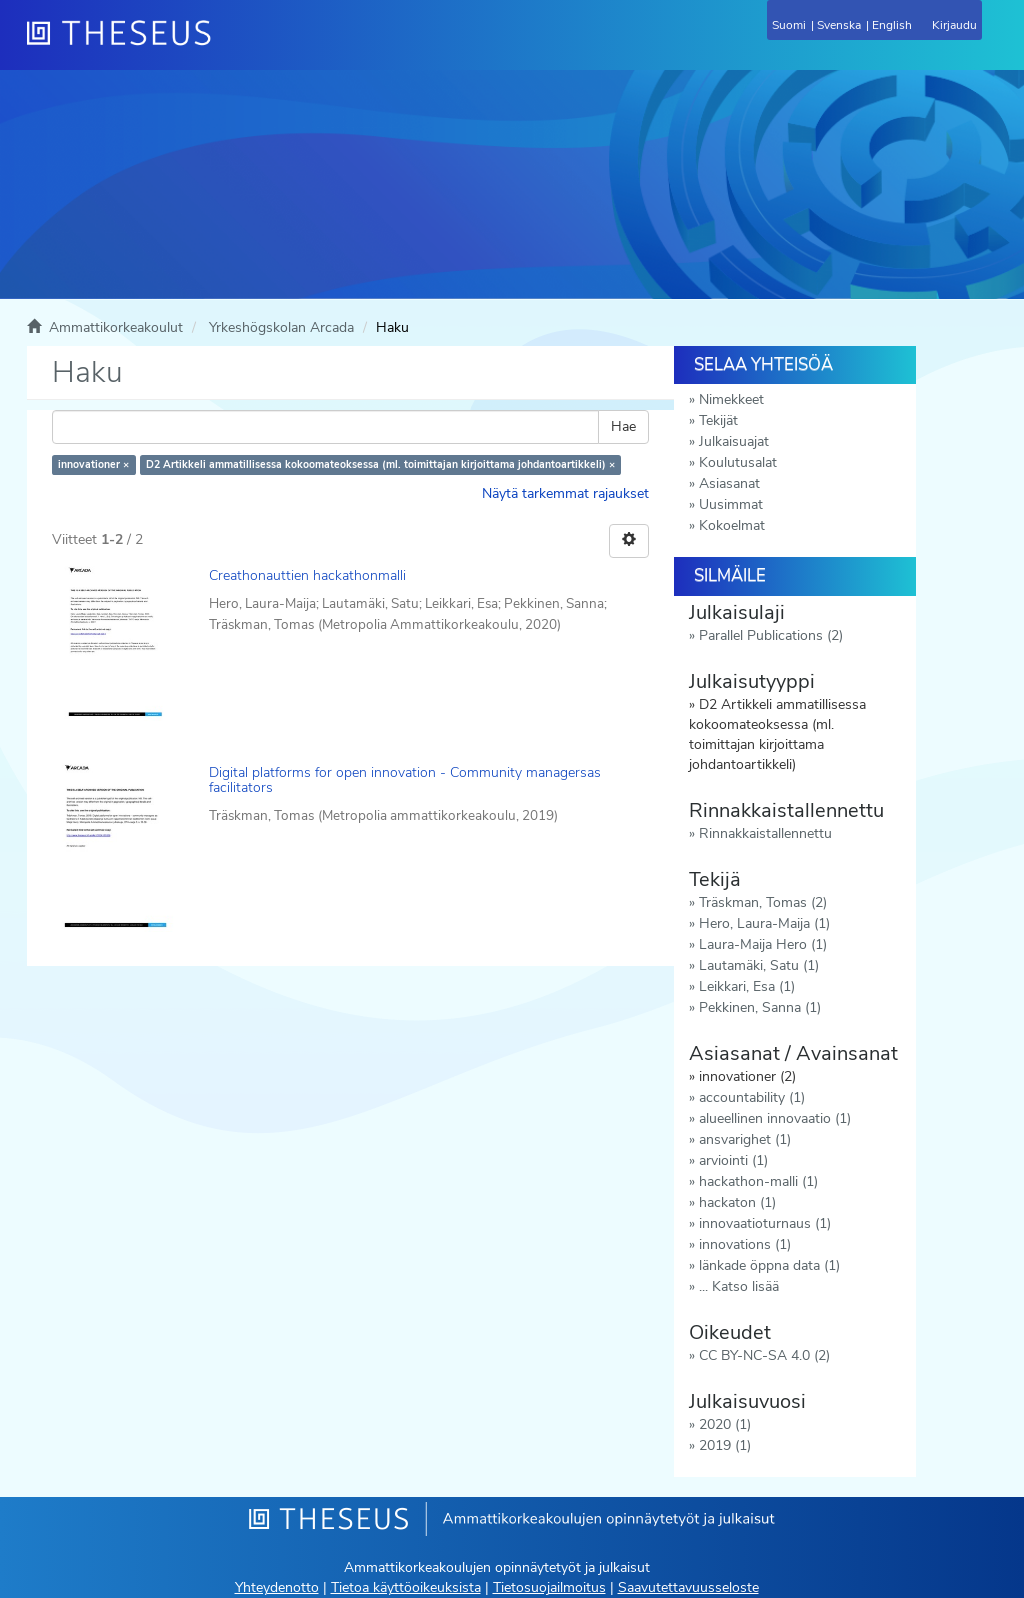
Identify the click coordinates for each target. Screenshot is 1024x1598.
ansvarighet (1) (745, 1139)
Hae (623, 426)
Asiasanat (729, 483)
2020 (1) (725, 1424)
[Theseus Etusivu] (227, 45)
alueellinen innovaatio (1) (775, 1118)
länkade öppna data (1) (769, 1265)
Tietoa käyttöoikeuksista (406, 1587)
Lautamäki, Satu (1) (759, 965)
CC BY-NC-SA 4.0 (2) (764, 1355)
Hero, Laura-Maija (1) (764, 923)
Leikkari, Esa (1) (747, 986)
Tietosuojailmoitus (549, 1587)
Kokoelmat (732, 525)
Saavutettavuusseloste (688, 1587)
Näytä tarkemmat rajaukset (565, 493)
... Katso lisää (739, 1286)
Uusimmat (731, 504)
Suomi (789, 25)
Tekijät (718, 420)
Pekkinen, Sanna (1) (760, 1007)
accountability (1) (752, 1097)
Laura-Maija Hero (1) (763, 944)
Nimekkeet (731, 399)
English (892, 25)
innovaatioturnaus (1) (765, 1223)
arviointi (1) (733, 1160)
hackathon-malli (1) (758, 1181)
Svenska (839, 25)
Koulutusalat (738, 462)
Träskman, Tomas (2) (763, 902)
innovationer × (93, 464)
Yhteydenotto (277, 1587)
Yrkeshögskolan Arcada (281, 327)
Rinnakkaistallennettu (765, 833)
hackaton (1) (737, 1202)
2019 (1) (725, 1445)
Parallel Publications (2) (771, 635)
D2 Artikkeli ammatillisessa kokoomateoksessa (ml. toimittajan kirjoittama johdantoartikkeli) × (380, 464)
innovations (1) (745, 1244)
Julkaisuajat (734, 441)
